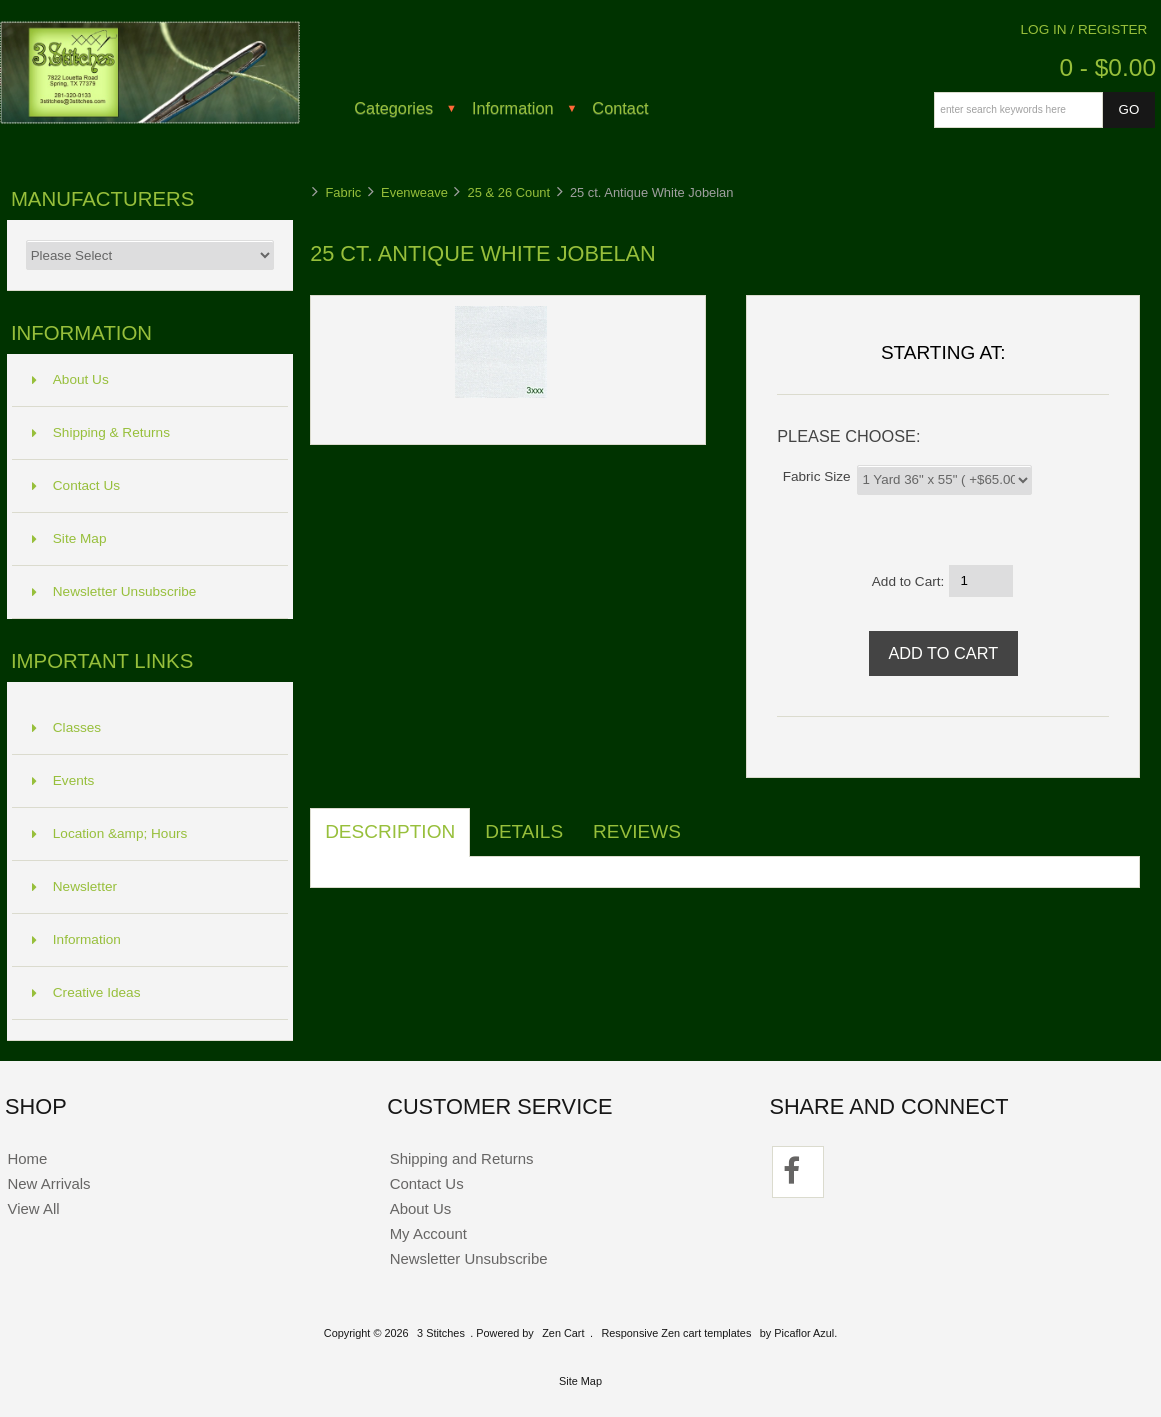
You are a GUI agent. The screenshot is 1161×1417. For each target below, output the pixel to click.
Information (513, 108)
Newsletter (74, 886)
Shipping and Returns (462, 1158)
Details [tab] (524, 831)
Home (27, 1158)
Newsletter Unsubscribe (114, 591)
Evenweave (414, 192)
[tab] (711, 821)
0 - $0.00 (1107, 67)
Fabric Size (817, 475)
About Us (70, 379)
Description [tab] (390, 831)
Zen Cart (563, 1333)
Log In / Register (1084, 29)
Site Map (69, 538)
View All (33, 1208)
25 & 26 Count (509, 192)
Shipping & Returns (101, 432)
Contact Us (76, 485)
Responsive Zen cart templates (676, 1333)
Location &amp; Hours (110, 833)
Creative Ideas (86, 992)
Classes (66, 727)
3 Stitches (441, 1333)
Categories (393, 108)
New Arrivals (48, 1183)
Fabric (343, 192)
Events (63, 780)
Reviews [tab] (637, 831)
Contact (620, 108)
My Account (428, 1233)
